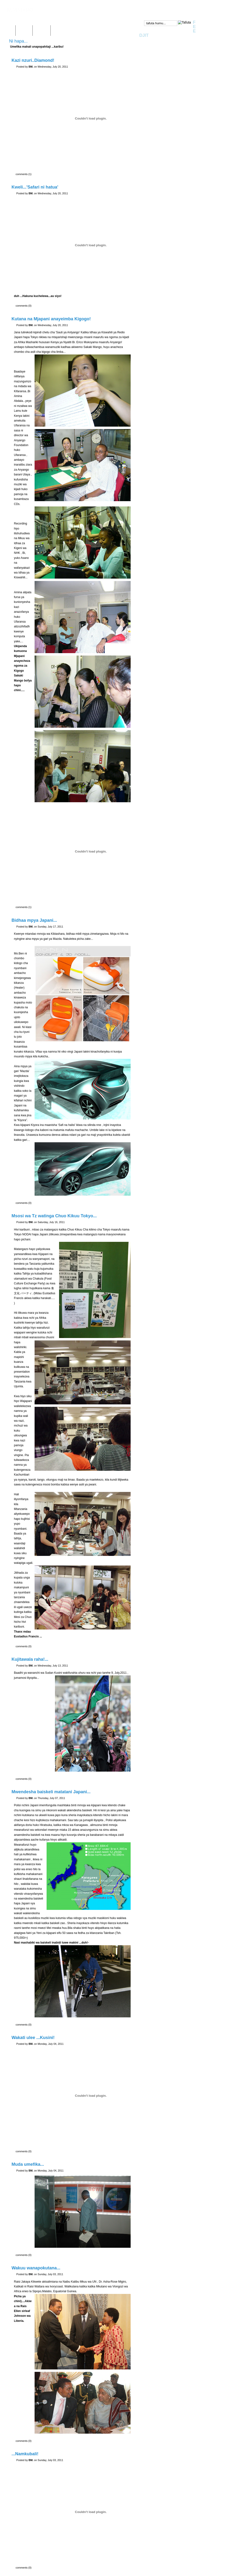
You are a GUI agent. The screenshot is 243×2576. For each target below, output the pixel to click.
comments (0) (23, 305)
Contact (41, 30)
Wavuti (24, 30)
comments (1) (23, 174)
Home (8, 30)
